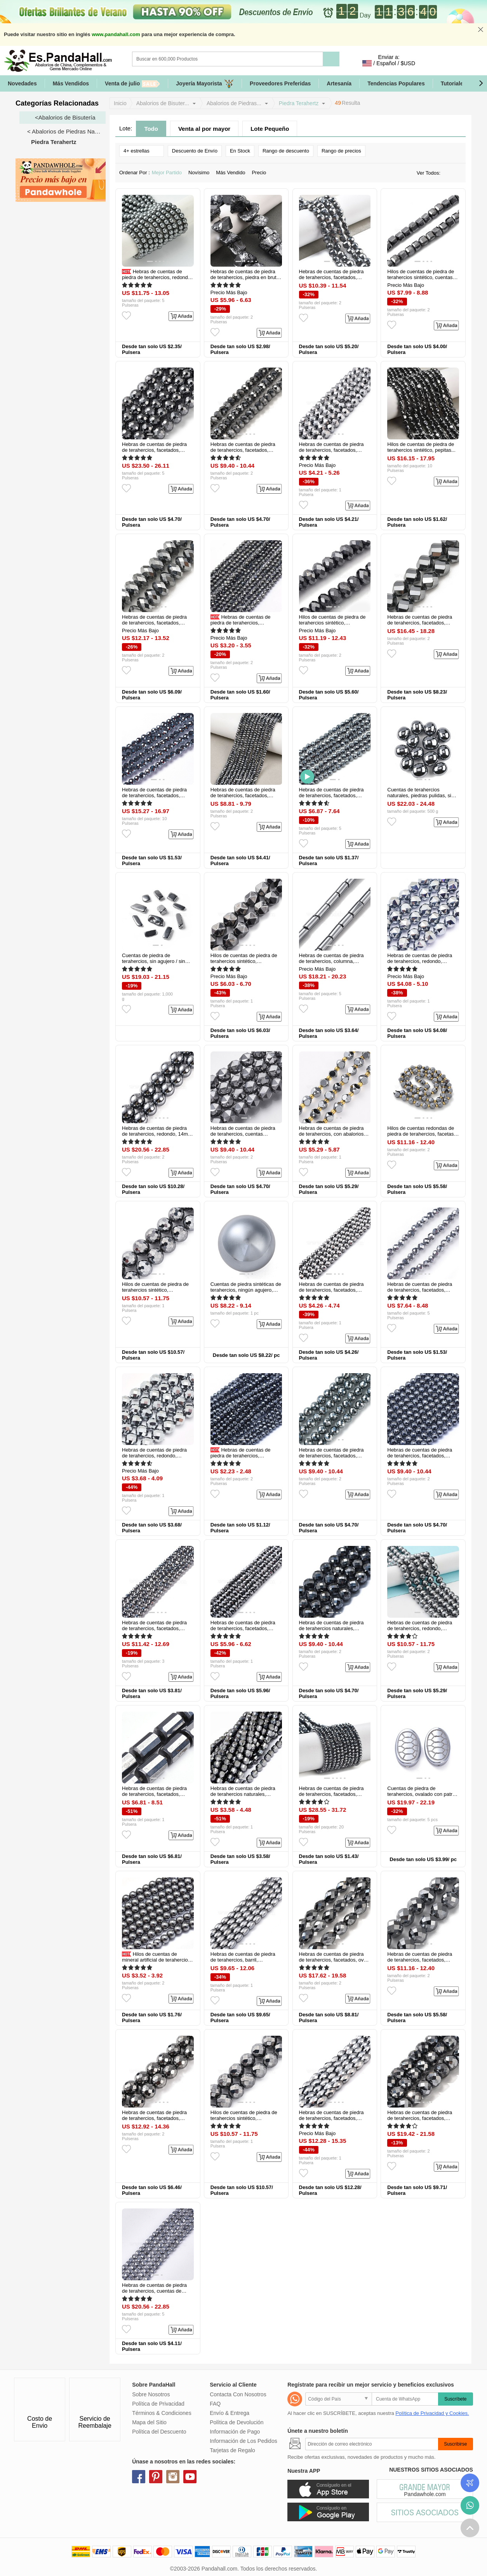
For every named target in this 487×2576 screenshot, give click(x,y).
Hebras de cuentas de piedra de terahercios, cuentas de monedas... (154, 2291)
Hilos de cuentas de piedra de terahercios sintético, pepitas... (421, 447)
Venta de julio (132, 83)
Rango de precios (341, 151)
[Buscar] (259, 59)
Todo (151, 128)
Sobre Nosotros (151, 2394)
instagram (172, 2476)
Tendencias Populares (396, 83)
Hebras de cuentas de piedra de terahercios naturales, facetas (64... (331, 1628)
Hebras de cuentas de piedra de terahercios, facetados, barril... (331, 2118)
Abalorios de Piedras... (234, 103)
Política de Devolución (237, 2422)
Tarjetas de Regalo (232, 2450)
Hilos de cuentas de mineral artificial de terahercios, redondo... (157, 1960)
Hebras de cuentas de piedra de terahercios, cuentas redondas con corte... (242, 1134)
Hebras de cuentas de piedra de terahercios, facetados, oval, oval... (334, 1960)
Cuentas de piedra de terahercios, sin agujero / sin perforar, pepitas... (153, 961)
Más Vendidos (71, 83)
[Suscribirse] (371, 2444)
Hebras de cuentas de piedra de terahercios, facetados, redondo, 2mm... (241, 1455)
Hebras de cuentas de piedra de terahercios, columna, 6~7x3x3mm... (331, 961)
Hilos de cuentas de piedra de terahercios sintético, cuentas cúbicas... (420, 277)
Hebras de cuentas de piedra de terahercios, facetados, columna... (154, 1794)
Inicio (120, 103)
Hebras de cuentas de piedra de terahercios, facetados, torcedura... (419, 622)
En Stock (240, 151)
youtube (190, 2476)
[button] (481, 83)
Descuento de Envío (194, 151)
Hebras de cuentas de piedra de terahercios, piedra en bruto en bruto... (244, 277)
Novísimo (201, 172)
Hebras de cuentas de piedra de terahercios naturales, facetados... (242, 1794)
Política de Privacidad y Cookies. (432, 2413)
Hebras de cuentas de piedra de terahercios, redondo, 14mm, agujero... (157, 1134)
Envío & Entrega (229, 2413)
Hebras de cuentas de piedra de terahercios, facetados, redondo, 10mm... (154, 2118)
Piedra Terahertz (298, 103)
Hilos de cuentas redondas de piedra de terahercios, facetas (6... (420, 1134)
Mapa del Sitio (149, 2422)
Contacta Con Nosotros (238, 2394)
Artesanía (339, 83)
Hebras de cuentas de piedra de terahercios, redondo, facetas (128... (419, 1628)
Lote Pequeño (269, 128)
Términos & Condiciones (161, 2413)
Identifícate (429, 63)
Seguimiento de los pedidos (470, 2483)
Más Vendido (233, 172)
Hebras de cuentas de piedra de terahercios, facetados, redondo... (154, 795)
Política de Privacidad (158, 2404)
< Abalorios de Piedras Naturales (66, 131)
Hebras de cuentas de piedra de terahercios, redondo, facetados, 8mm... (154, 1455)
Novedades (22, 83)
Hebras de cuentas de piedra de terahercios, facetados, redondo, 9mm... (419, 2118)
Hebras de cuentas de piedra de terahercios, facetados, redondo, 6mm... (154, 450)
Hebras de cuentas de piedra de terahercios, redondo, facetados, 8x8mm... (419, 961)
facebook (138, 2476)
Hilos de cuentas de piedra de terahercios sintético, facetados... (332, 622)
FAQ (215, 2404)
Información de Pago (235, 2432)
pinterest (155, 2476)
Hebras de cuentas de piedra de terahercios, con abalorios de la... (331, 1134)
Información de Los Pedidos (243, 2441)
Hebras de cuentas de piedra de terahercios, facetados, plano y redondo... (331, 277)
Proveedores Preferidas (280, 83)
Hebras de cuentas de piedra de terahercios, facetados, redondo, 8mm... (331, 450)
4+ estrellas (141, 150)
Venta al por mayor (204, 128)
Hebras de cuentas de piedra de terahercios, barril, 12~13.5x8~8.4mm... (242, 1960)
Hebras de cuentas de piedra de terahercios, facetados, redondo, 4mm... (241, 622)
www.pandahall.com (116, 34)
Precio (262, 172)
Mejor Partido (169, 172)
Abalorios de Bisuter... (162, 103)
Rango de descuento (286, 151)
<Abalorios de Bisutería (65, 117)
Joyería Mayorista (205, 83)
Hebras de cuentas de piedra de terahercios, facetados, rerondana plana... (242, 450)
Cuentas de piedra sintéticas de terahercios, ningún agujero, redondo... (245, 1290)
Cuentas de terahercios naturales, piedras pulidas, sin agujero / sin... (420, 795)
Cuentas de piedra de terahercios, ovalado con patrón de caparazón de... (422, 1794)
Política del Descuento (159, 2432)
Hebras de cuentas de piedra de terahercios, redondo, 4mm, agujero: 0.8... (157, 277)
